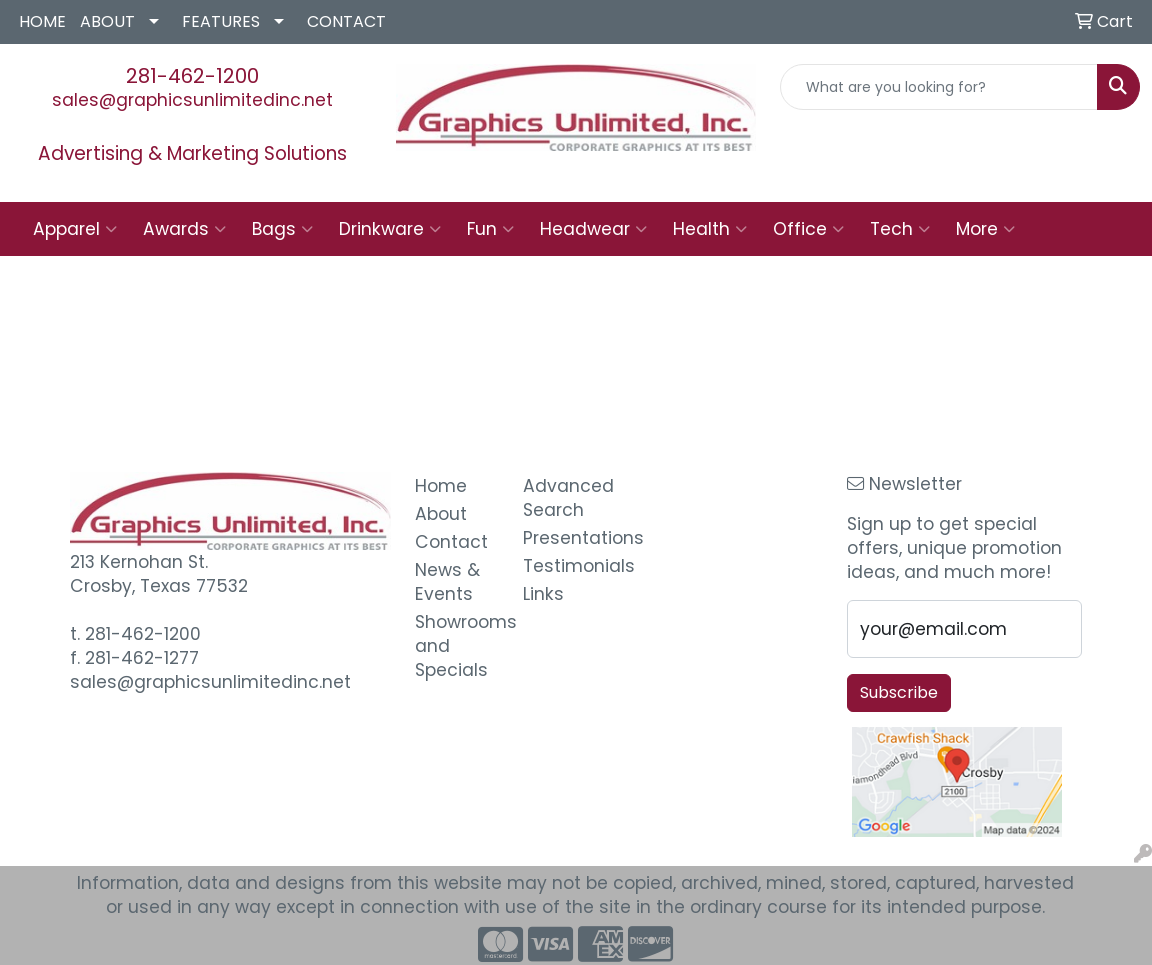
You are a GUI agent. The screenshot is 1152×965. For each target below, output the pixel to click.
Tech (900, 229)
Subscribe (899, 692)
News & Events (447, 582)
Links (543, 594)
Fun (490, 229)
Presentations (565, 538)
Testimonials (565, 566)
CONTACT (346, 21)
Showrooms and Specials (457, 646)
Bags (282, 229)
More (985, 229)
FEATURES (221, 21)
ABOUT (107, 21)
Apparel (75, 229)
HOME (42, 21)
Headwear (593, 229)
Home (441, 486)
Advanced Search (565, 498)
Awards (184, 229)
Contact (451, 542)
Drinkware (390, 229)
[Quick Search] (939, 87)
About (441, 514)
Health (710, 229)
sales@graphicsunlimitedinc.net (192, 100)
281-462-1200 (192, 76)
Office (808, 229)
